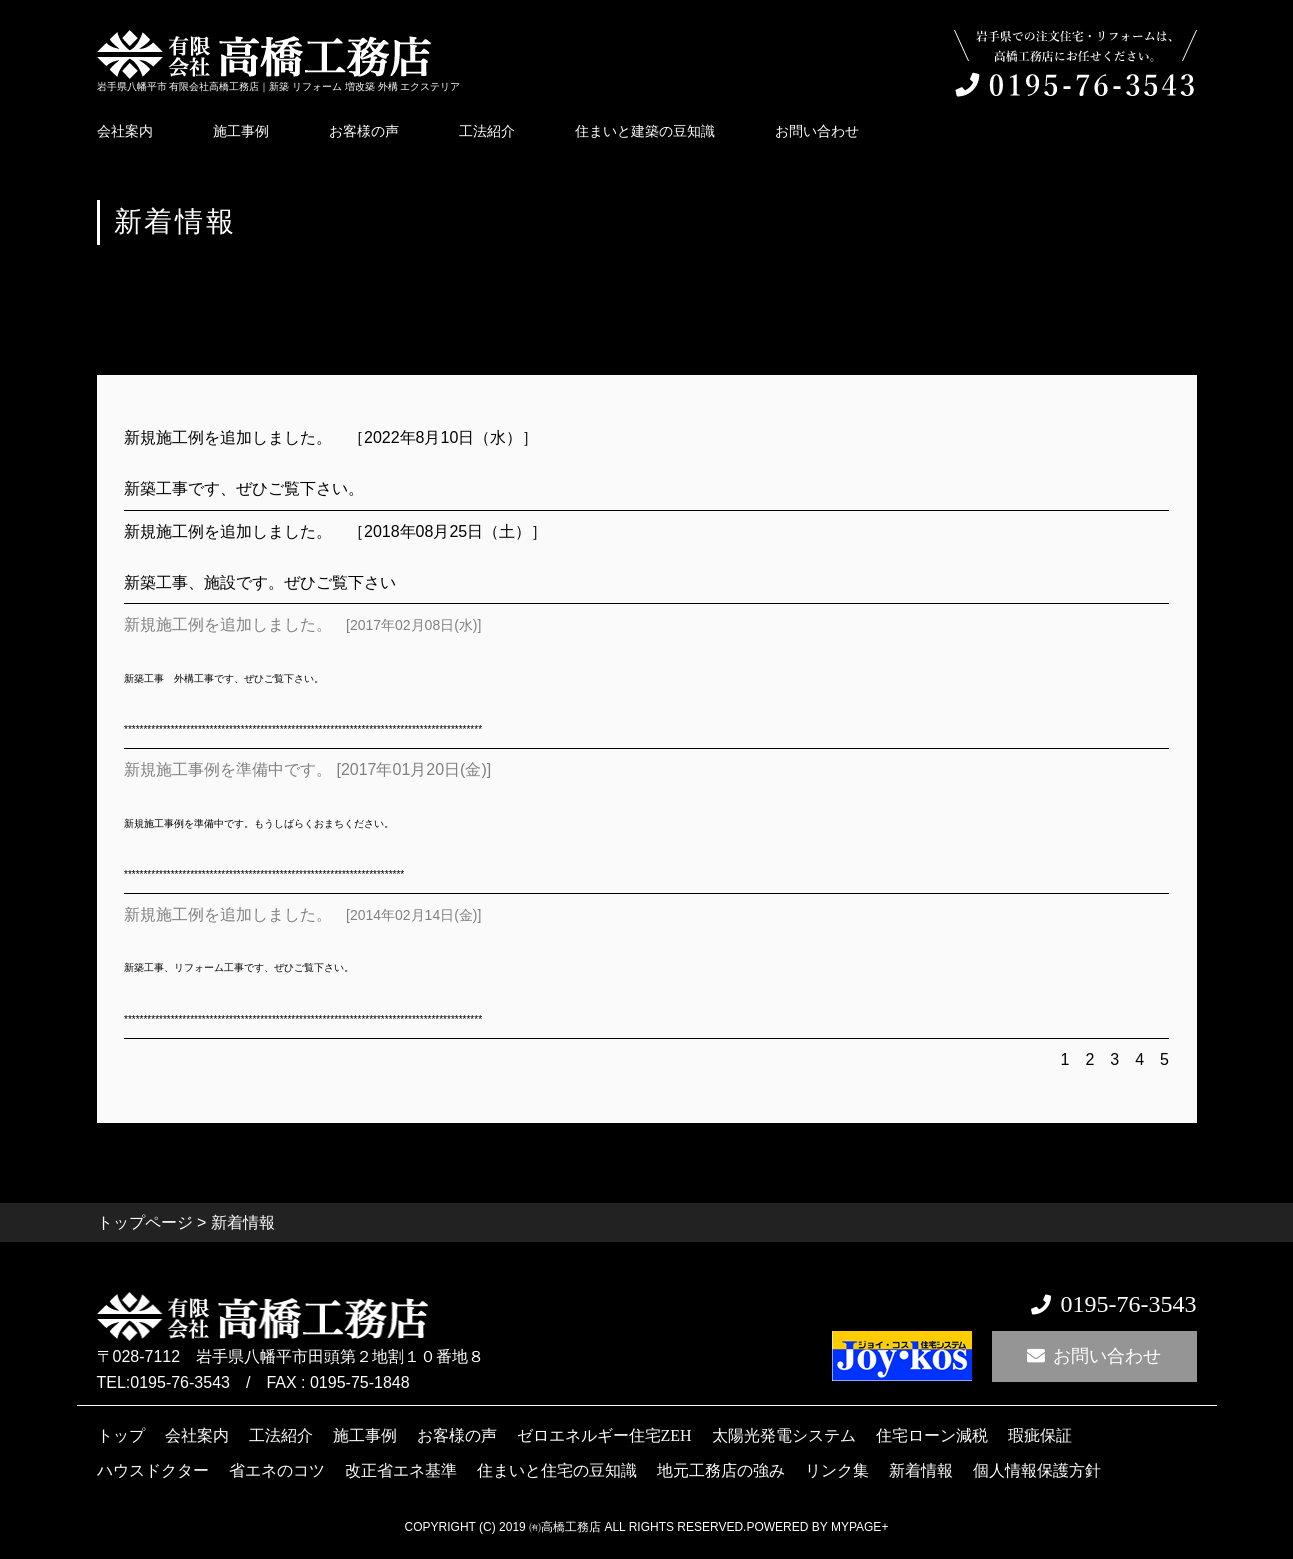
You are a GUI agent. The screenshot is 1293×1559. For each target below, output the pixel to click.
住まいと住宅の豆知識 (557, 1469)
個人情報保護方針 (1037, 1469)
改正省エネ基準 (401, 1469)
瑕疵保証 (1040, 1435)
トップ (121, 1435)
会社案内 (125, 131)
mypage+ (859, 1527)
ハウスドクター (153, 1469)
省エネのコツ (277, 1469)
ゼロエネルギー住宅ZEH (604, 1435)
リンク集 (837, 1469)
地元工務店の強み (721, 1469)
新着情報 (921, 1469)
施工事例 (241, 131)
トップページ (145, 1222)
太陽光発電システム (784, 1435)
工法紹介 (487, 131)
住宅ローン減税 (932, 1435)
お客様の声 (364, 131)
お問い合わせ (817, 131)
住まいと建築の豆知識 (645, 131)
